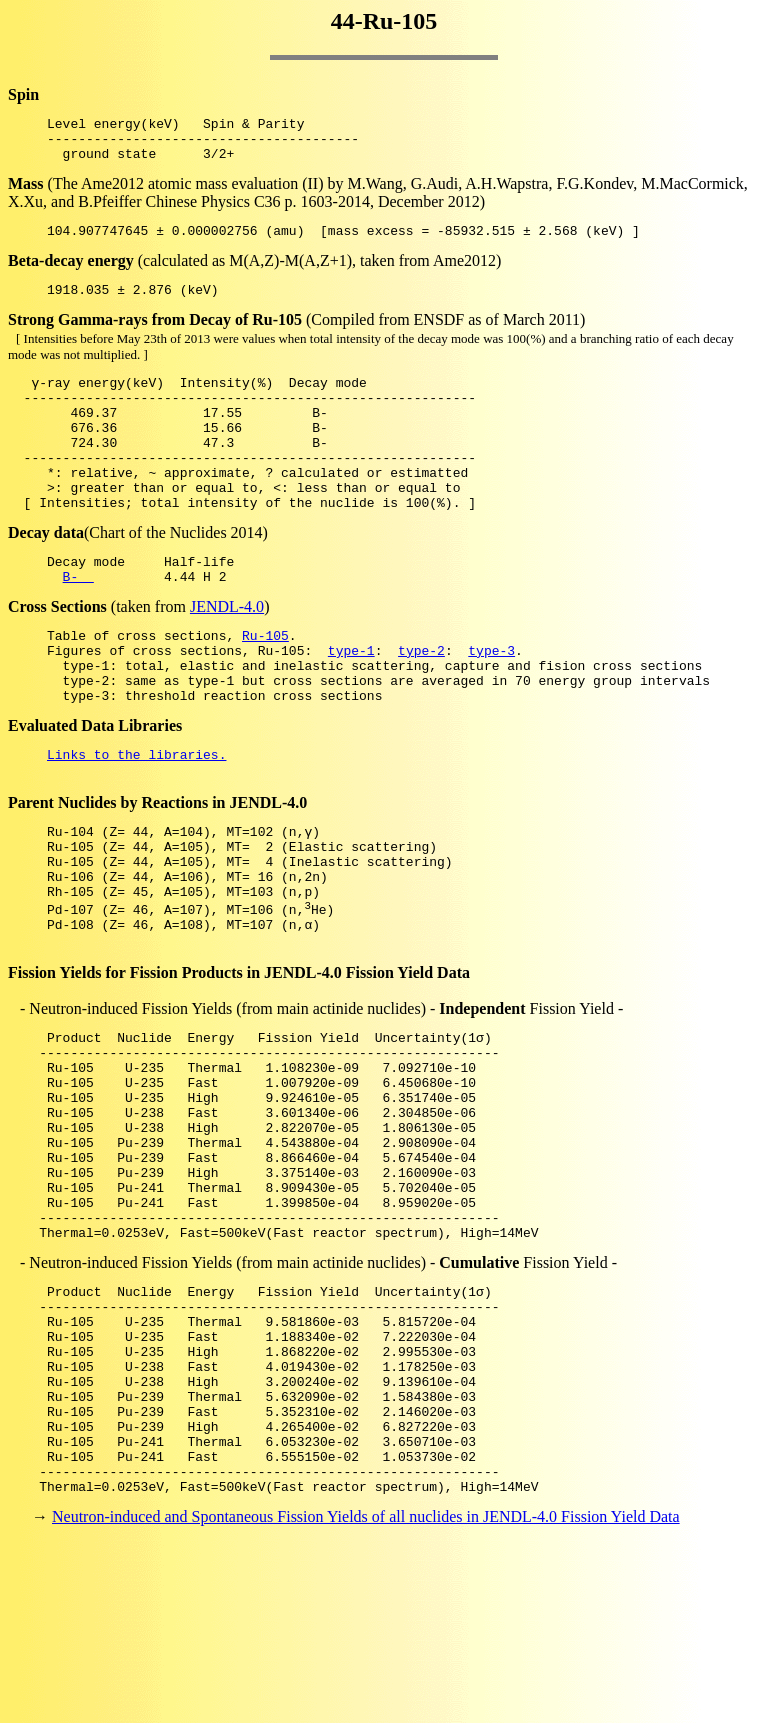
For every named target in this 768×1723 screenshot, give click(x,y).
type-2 (421, 704)
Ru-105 (265, 686)
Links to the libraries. (136, 820)
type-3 (491, 704)
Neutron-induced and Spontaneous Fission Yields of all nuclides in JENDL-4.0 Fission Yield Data (366, 1687)
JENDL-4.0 (227, 654)
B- (78, 624)
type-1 (351, 704)
